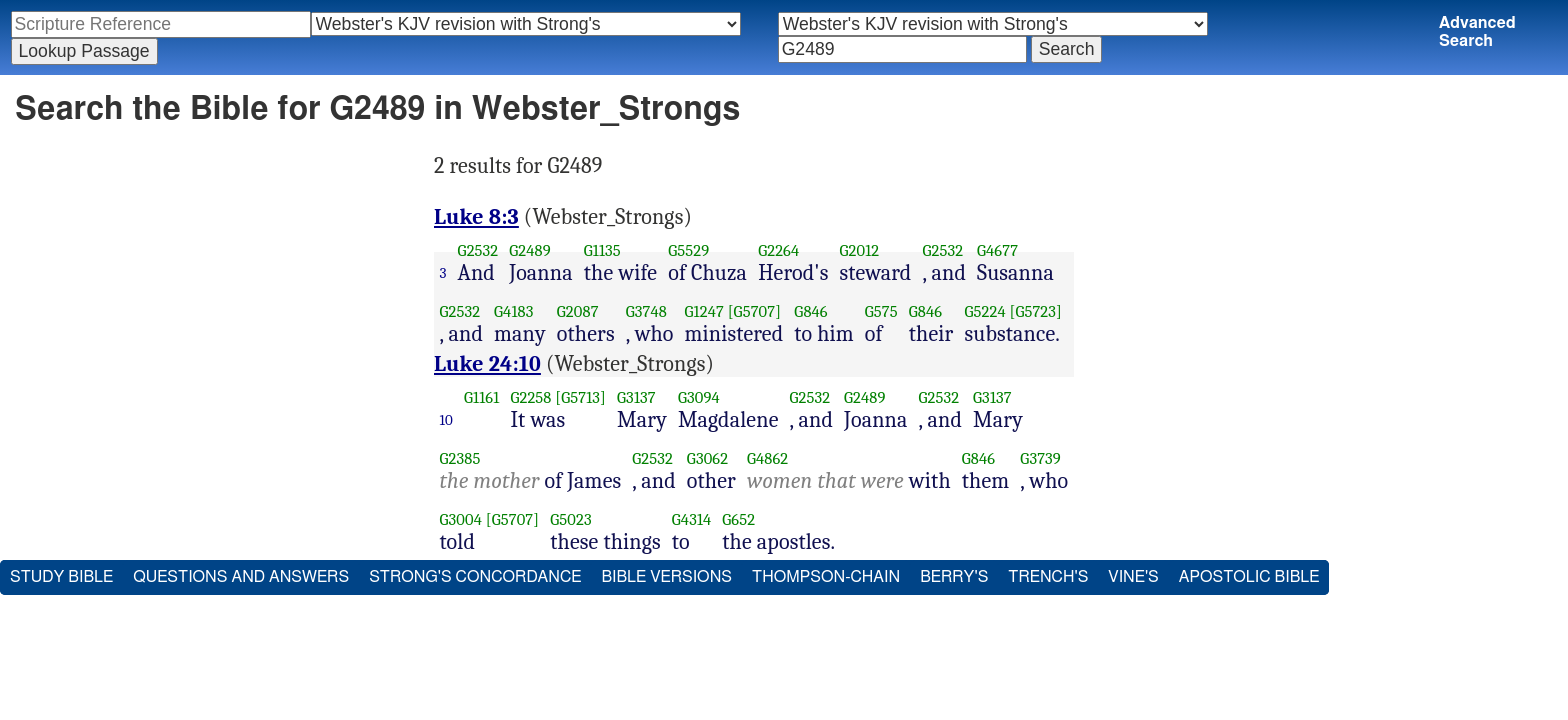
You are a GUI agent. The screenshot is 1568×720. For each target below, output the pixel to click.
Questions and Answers (241, 577)
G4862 (767, 458)
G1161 (481, 397)
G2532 (478, 250)
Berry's (954, 577)
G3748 (646, 311)
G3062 (707, 458)
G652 (738, 519)
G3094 (699, 397)
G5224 (984, 311)
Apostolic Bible (1249, 577)
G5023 (570, 519)
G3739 (1040, 458)
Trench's (1048, 577)
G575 (881, 311)
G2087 (578, 311)
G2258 (530, 397)
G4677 (997, 250)
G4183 (513, 311)
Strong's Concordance (475, 577)
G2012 (859, 250)
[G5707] (754, 311)
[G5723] (1035, 311)
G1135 (602, 250)
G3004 (461, 519)
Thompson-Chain (826, 577)
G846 (810, 311)
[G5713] (580, 397)
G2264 (778, 250)
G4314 (692, 519)
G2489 (530, 250)
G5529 (688, 250)
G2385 (460, 458)
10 (447, 420)
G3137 (636, 397)
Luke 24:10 (487, 364)
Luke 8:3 (476, 217)
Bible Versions (666, 577)
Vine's (1133, 577)
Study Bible (61, 577)
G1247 (704, 311)
